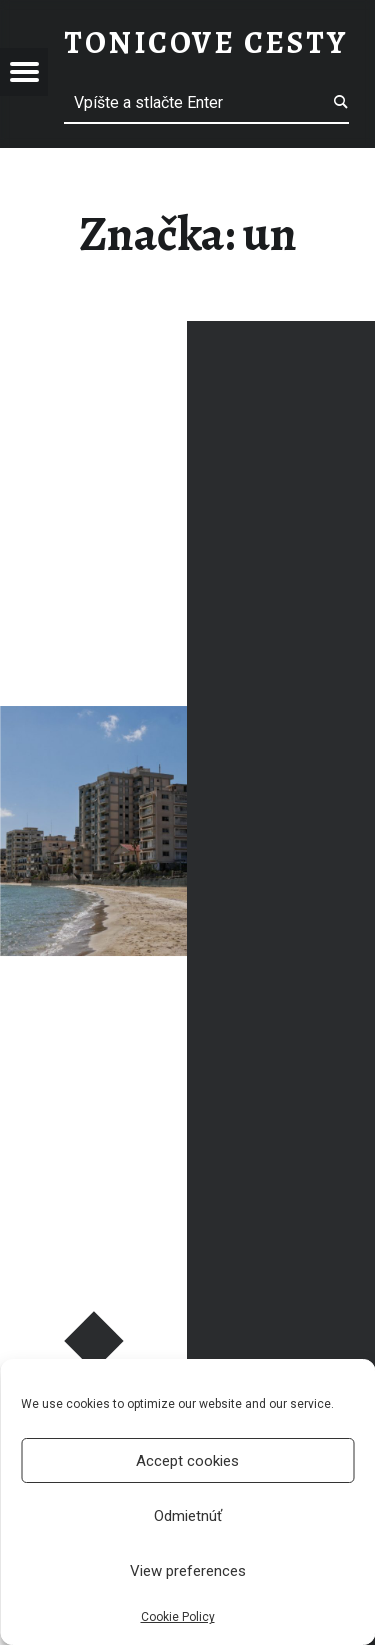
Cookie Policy (178, 1617)
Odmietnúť (188, 1516)
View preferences (188, 1571)
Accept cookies (187, 1461)
